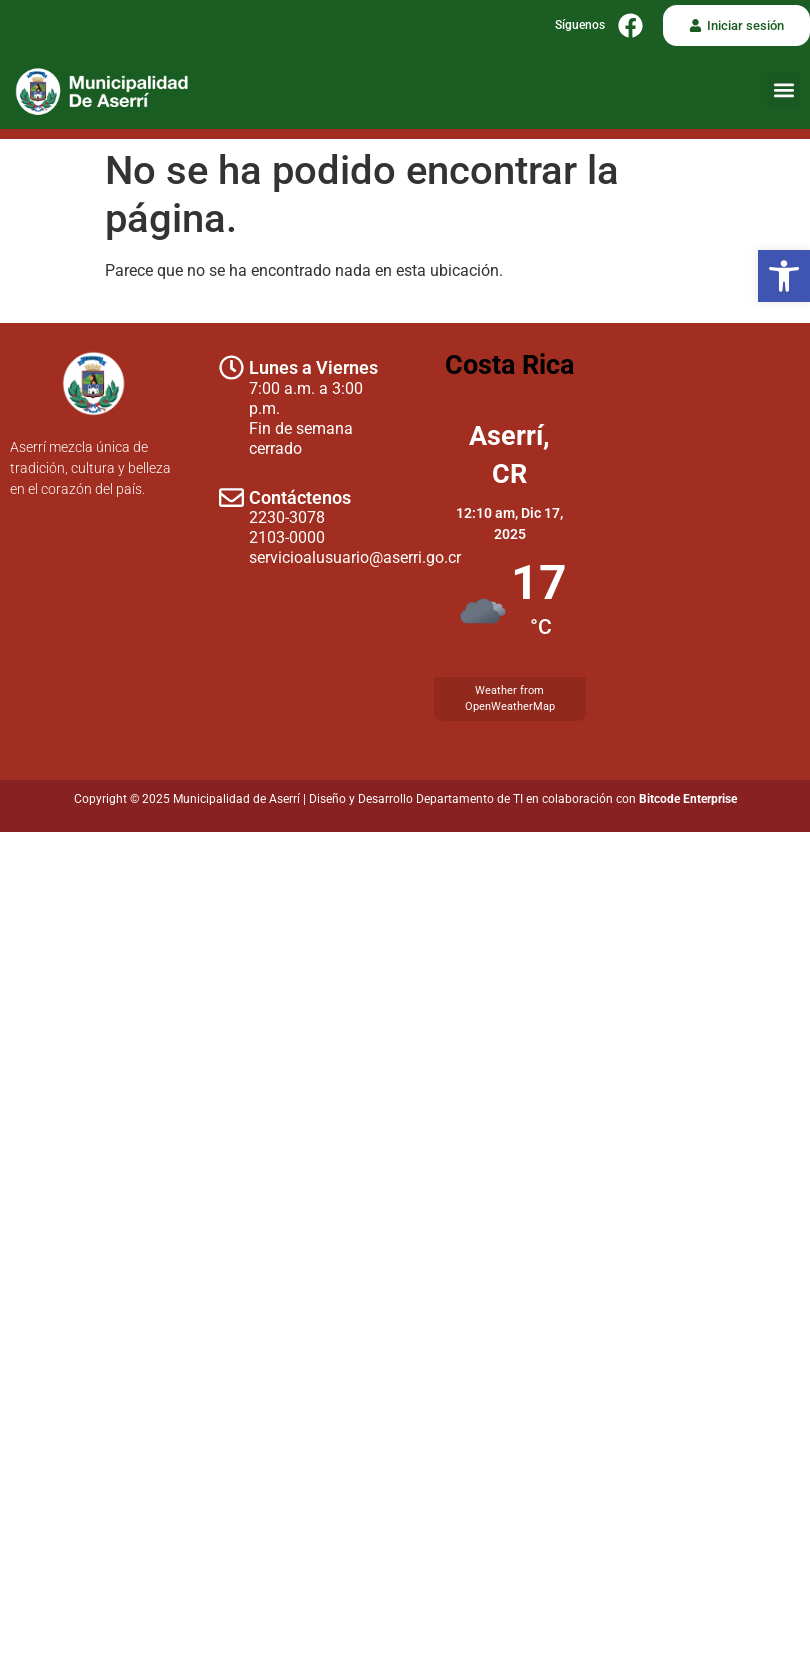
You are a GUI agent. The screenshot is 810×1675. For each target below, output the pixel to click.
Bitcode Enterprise (688, 799)
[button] (784, 276)
